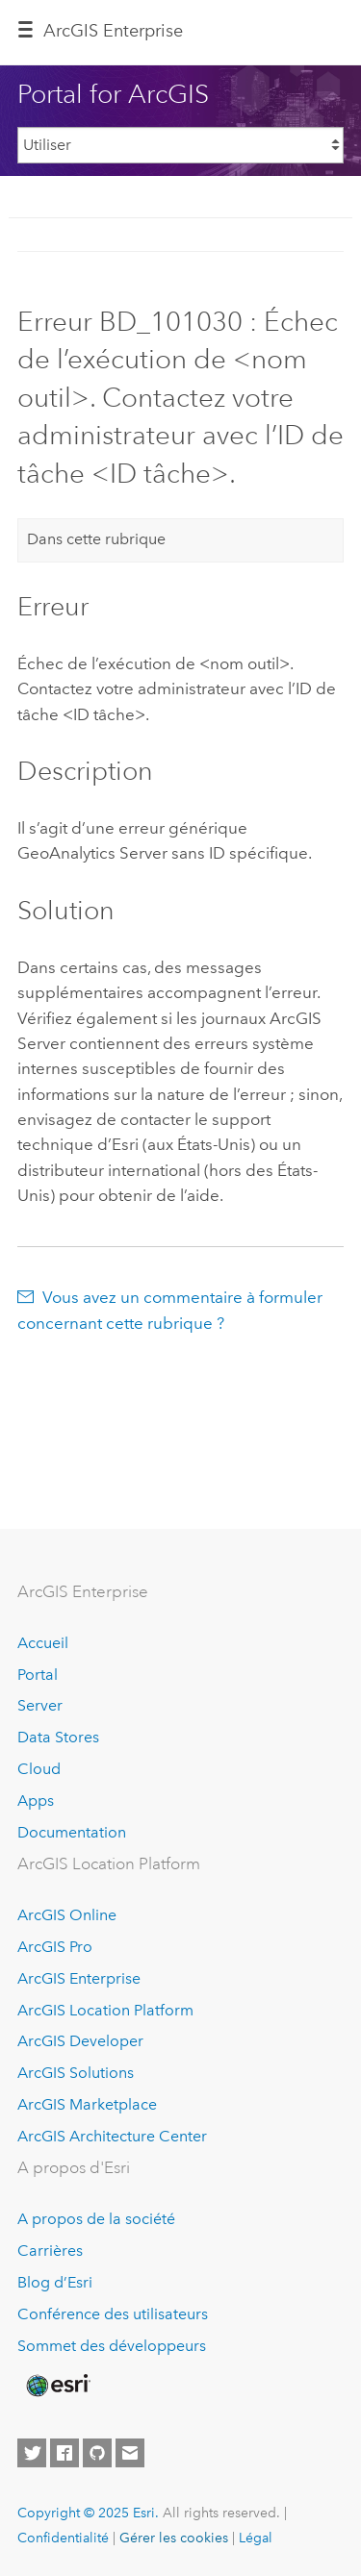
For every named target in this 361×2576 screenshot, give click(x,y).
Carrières (50, 2250)
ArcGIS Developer (80, 2041)
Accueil (42, 1643)
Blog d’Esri (54, 2282)
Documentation (71, 1832)
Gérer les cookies (173, 2537)
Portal (37, 1674)
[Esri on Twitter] (31, 2452)
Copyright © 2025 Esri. (88, 2512)
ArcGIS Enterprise (113, 30)
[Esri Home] (56, 2385)
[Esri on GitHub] (97, 2452)
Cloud (39, 1769)
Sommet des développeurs (111, 2346)
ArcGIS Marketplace (87, 2104)
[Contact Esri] (130, 2452)
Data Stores (58, 1737)
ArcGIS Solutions (75, 2072)
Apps (35, 1800)
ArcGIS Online (66, 1915)
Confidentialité (63, 2537)
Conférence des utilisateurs (112, 2314)
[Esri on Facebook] (64, 2452)
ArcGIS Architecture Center (112, 2136)
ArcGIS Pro (54, 1947)
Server (40, 1705)
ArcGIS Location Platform (105, 2010)
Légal (255, 2537)
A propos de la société (96, 2219)
